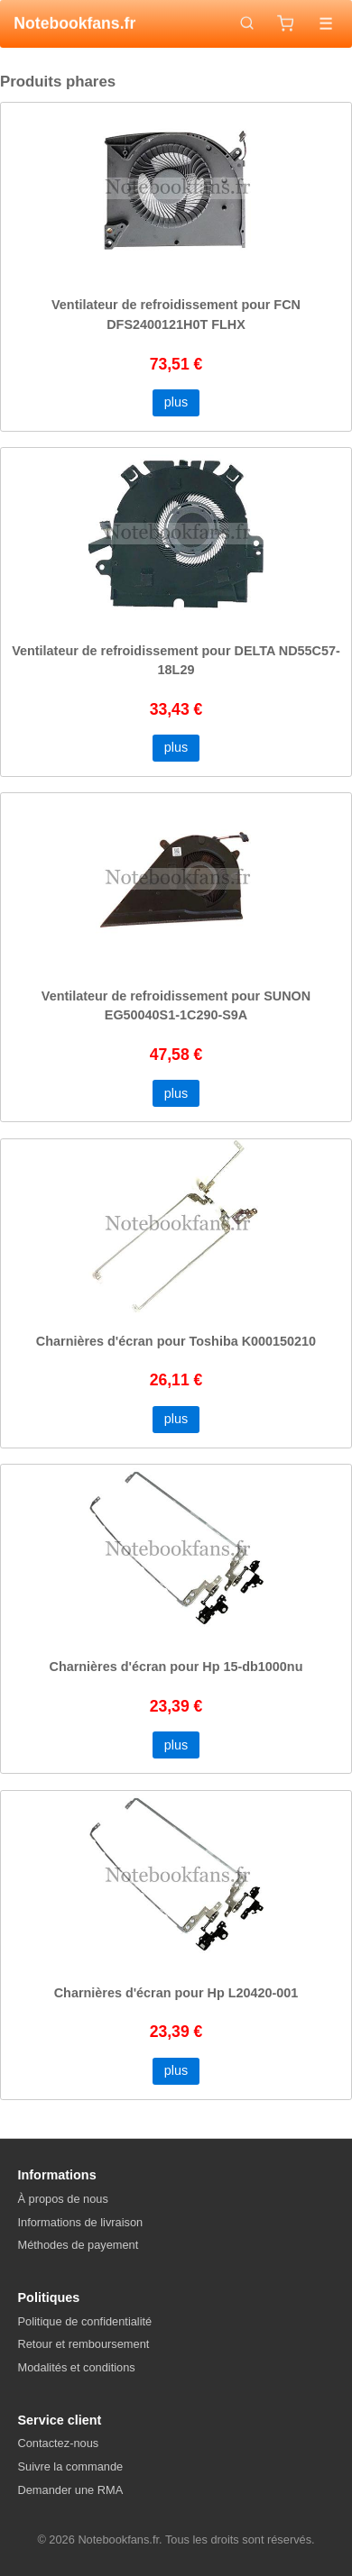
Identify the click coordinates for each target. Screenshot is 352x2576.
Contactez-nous (58, 2443)
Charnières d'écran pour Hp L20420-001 (176, 1993)
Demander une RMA (71, 2490)
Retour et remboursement (84, 2344)
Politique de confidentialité (85, 2321)
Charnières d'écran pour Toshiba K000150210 (176, 1341)
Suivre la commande (71, 2466)
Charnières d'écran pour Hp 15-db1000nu (176, 1666)
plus (176, 402)
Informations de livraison (81, 2222)
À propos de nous (63, 2199)
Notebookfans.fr (74, 23)
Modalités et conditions (76, 2367)
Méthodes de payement (78, 2245)
